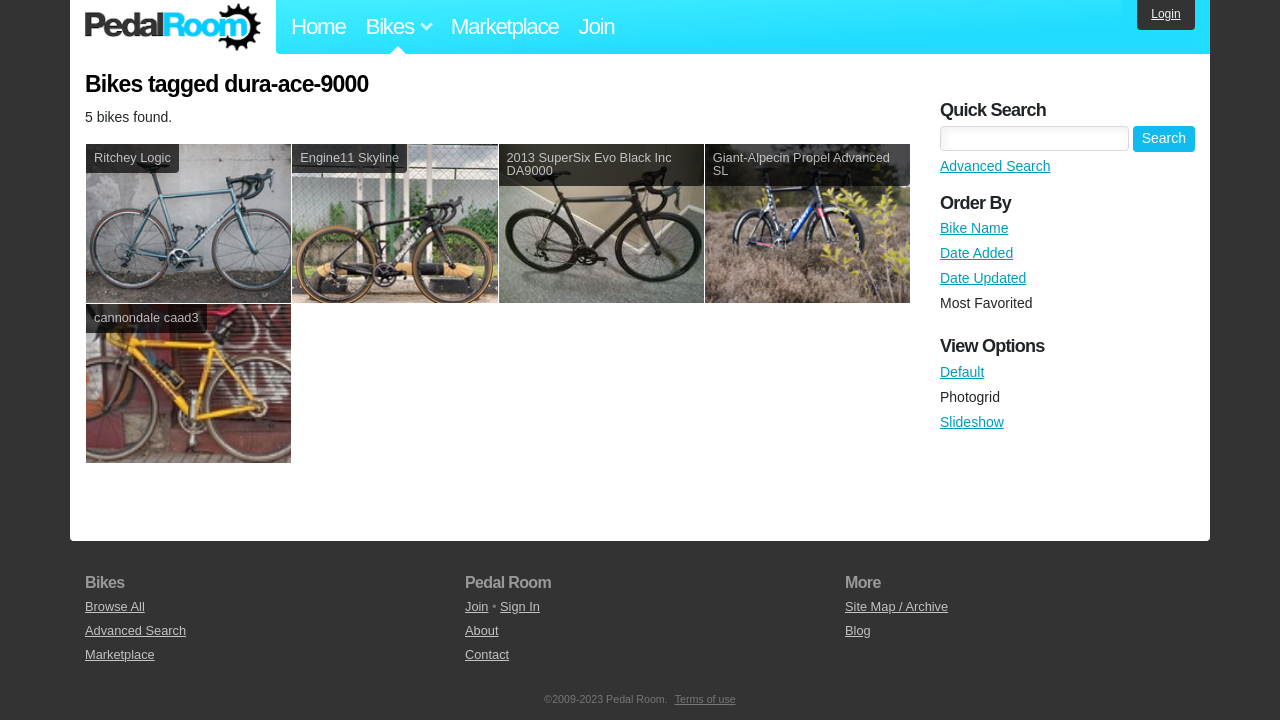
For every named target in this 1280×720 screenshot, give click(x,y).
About (481, 630)
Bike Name (974, 228)
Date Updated (983, 278)
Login (1165, 14)
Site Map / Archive (896, 606)
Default (962, 372)
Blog (858, 630)
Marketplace (505, 26)
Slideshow (972, 422)
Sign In (520, 606)
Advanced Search (995, 166)
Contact (487, 654)
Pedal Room (173, 27)
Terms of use (705, 699)
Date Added (976, 253)
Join (597, 26)
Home (318, 26)
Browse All (115, 606)
